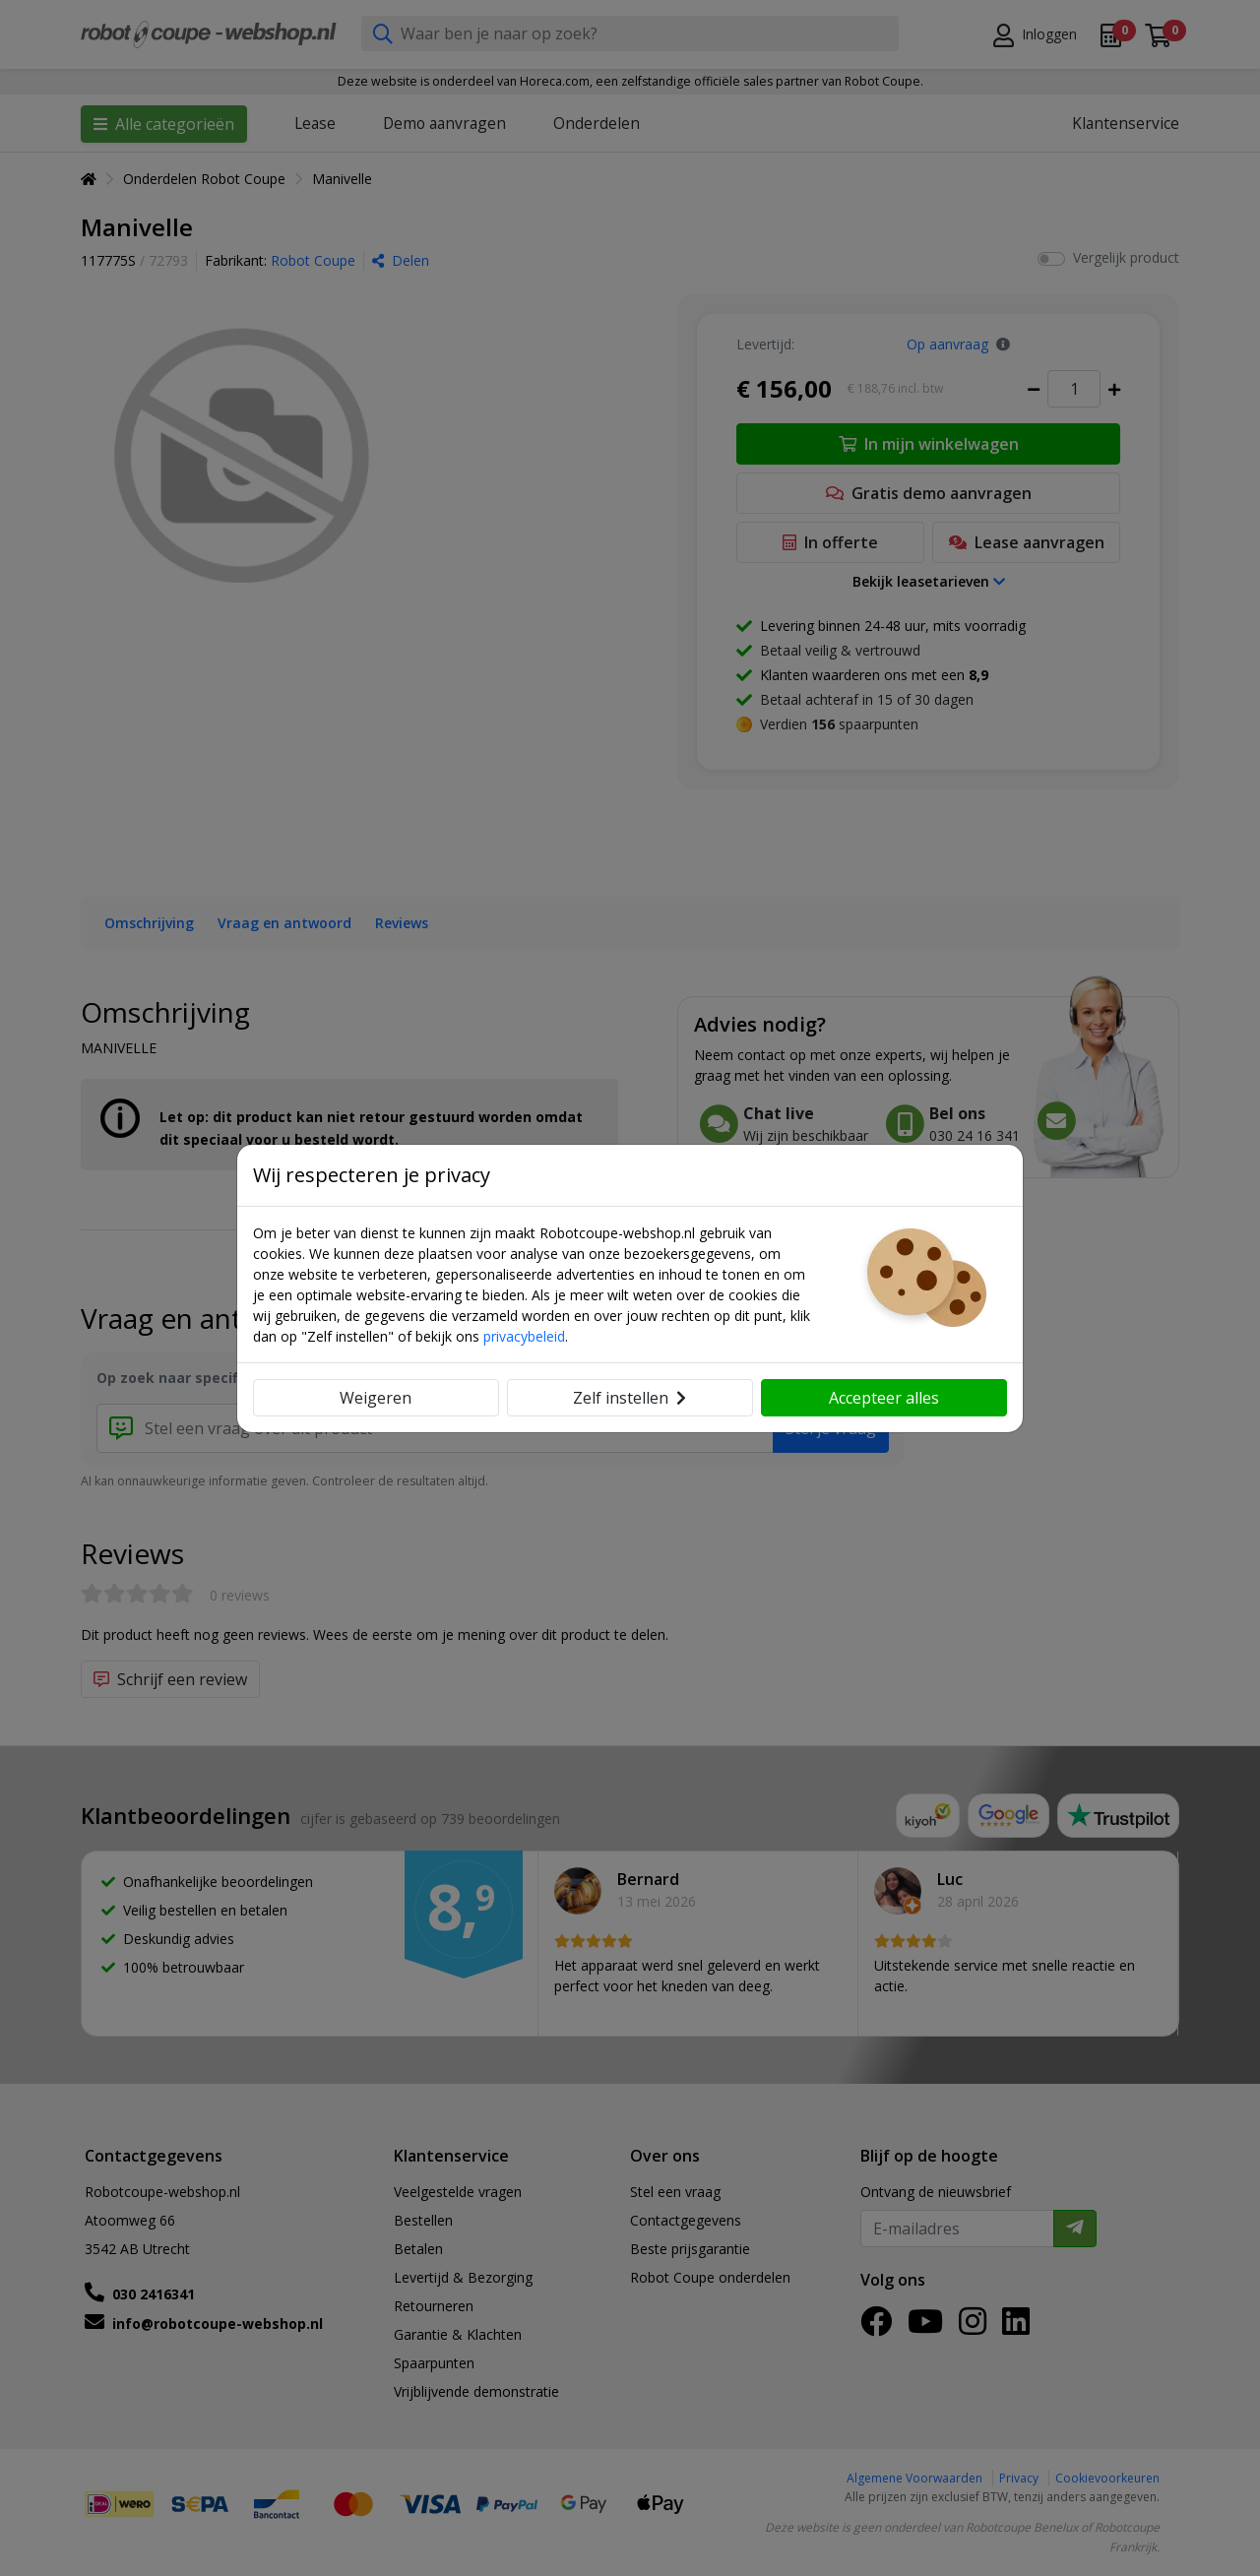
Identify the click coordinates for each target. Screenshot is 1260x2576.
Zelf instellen (629, 1398)
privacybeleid (524, 1336)
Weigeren (375, 1398)
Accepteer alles (884, 1398)
